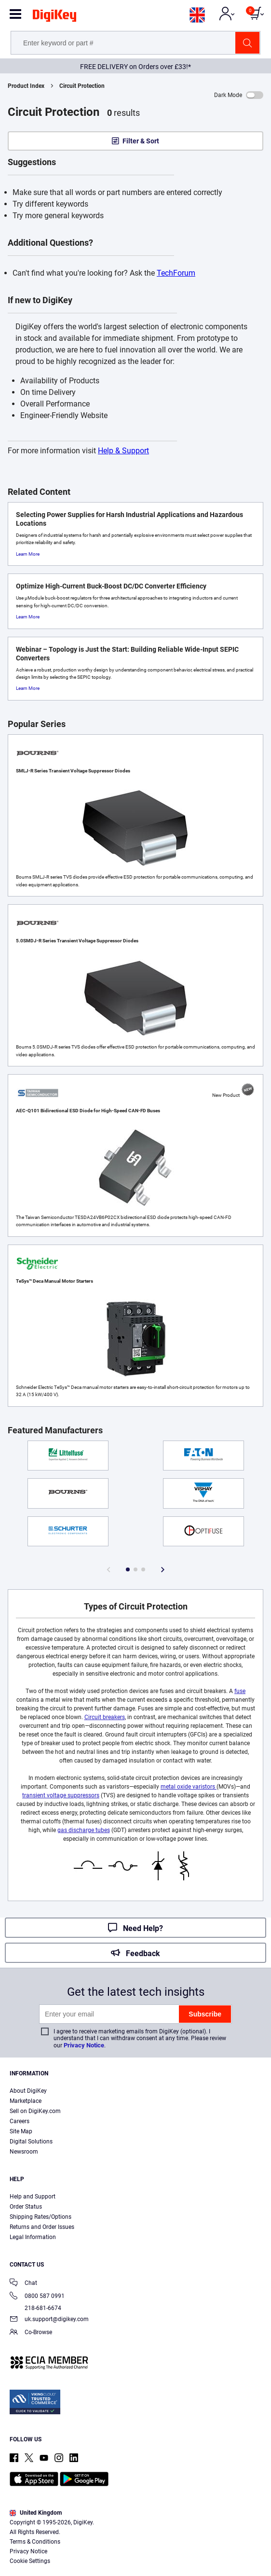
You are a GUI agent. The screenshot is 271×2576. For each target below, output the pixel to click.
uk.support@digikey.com (49, 2319)
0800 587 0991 (37, 2296)
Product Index (26, 86)
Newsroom (24, 2151)
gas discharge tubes (83, 1830)
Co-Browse (31, 2333)
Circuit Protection (82, 86)
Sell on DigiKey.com (35, 2111)
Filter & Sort (140, 141)
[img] (54, 17)
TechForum (176, 273)
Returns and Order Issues (42, 2227)
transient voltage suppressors (60, 1795)
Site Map (21, 2131)
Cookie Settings (30, 2561)
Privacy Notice (84, 2045)
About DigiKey (28, 2090)
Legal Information (33, 2237)
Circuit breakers (104, 1717)
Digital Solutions (31, 2141)
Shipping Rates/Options (40, 2216)
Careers (19, 2121)
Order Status (26, 2206)
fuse (239, 1691)
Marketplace (25, 2101)
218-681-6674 (35, 2308)
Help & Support (123, 450)
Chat (23, 2283)
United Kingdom (36, 2512)
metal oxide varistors (189, 1786)
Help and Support (32, 2196)
